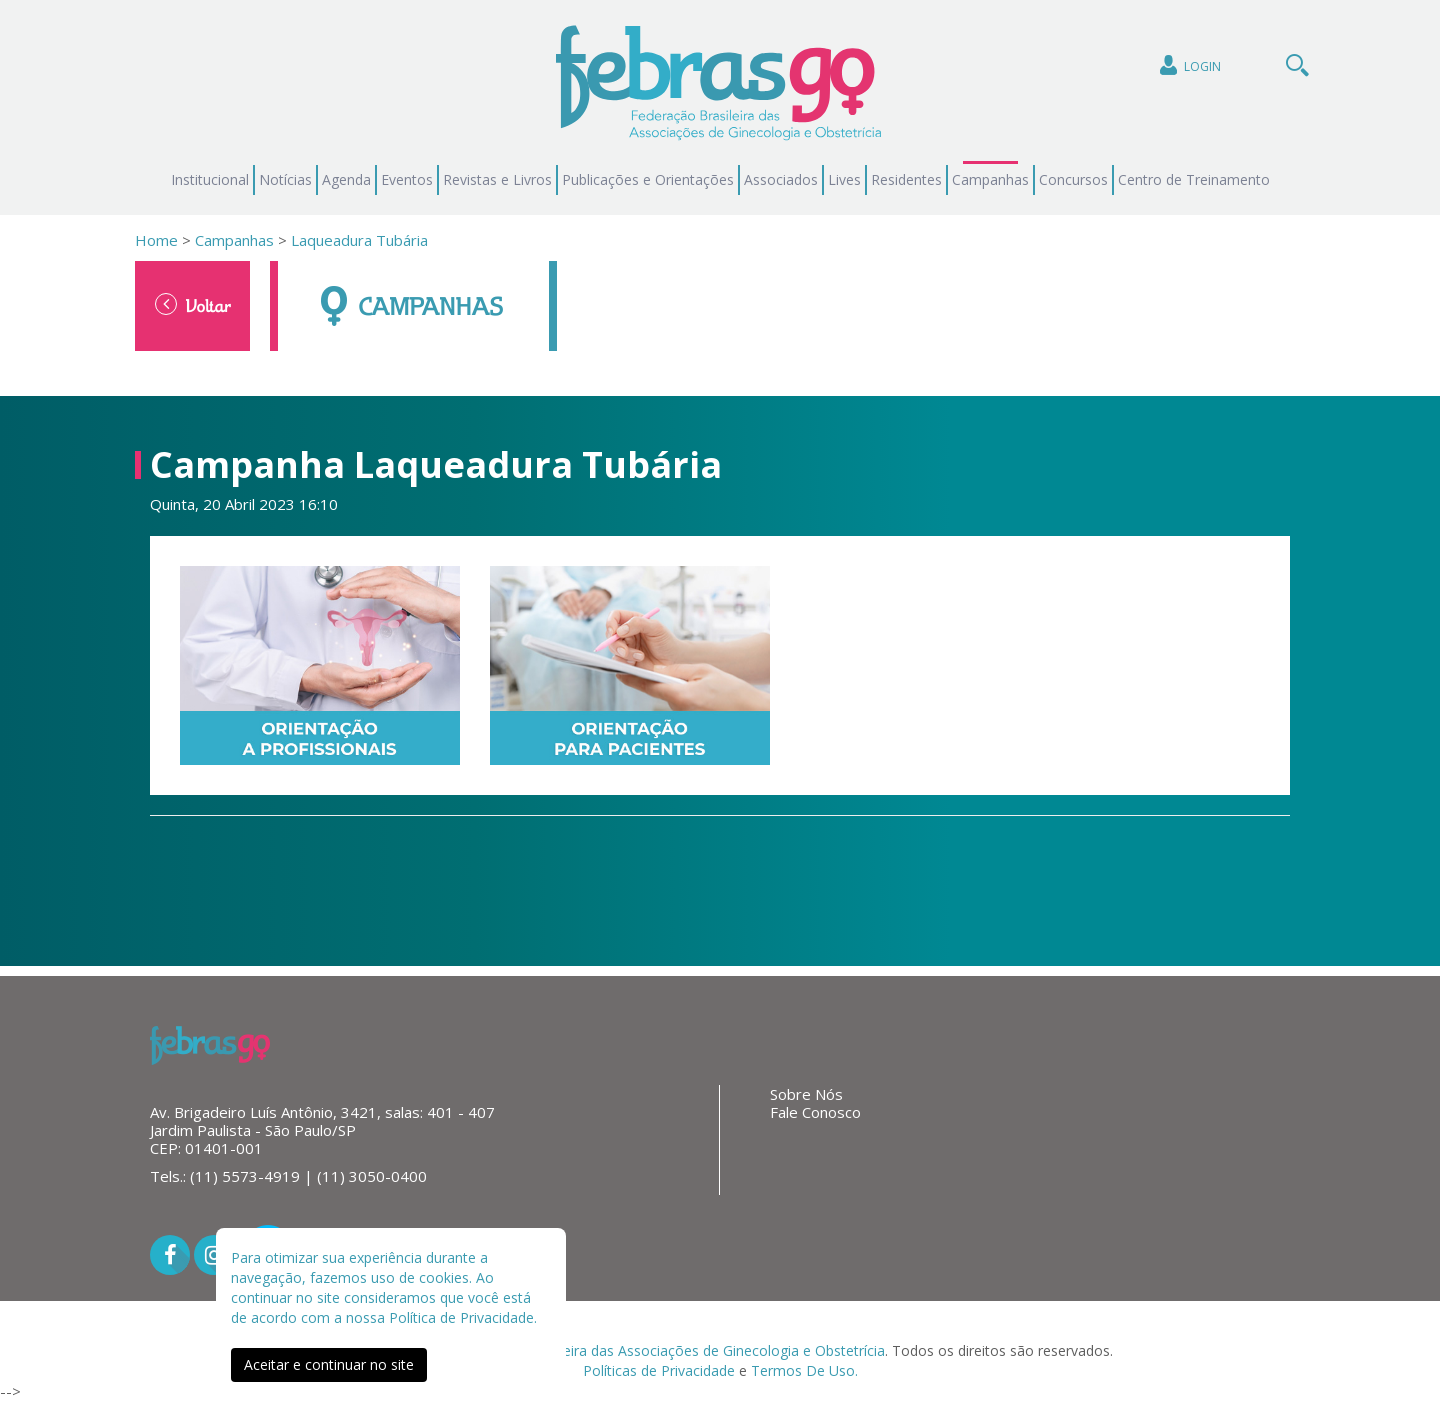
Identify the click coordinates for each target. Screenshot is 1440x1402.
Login (1188, 65)
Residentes (906, 179)
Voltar (193, 305)
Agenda (346, 179)
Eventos (407, 179)
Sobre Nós (806, 1094)
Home (156, 240)
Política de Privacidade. (463, 1317)
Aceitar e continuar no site (329, 1364)
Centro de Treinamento (1194, 179)
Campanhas (990, 179)
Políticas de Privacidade (659, 1370)
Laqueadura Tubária (359, 240)
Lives (844, 179)
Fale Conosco (815, 1112)
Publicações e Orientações (648, 179)
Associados (781, 179)
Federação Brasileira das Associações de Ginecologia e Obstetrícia (669, 1350)
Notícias (285, 179)
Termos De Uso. (804, 1370)
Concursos (1073, 179)
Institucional (210, 179)
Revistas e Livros (497, 179)
